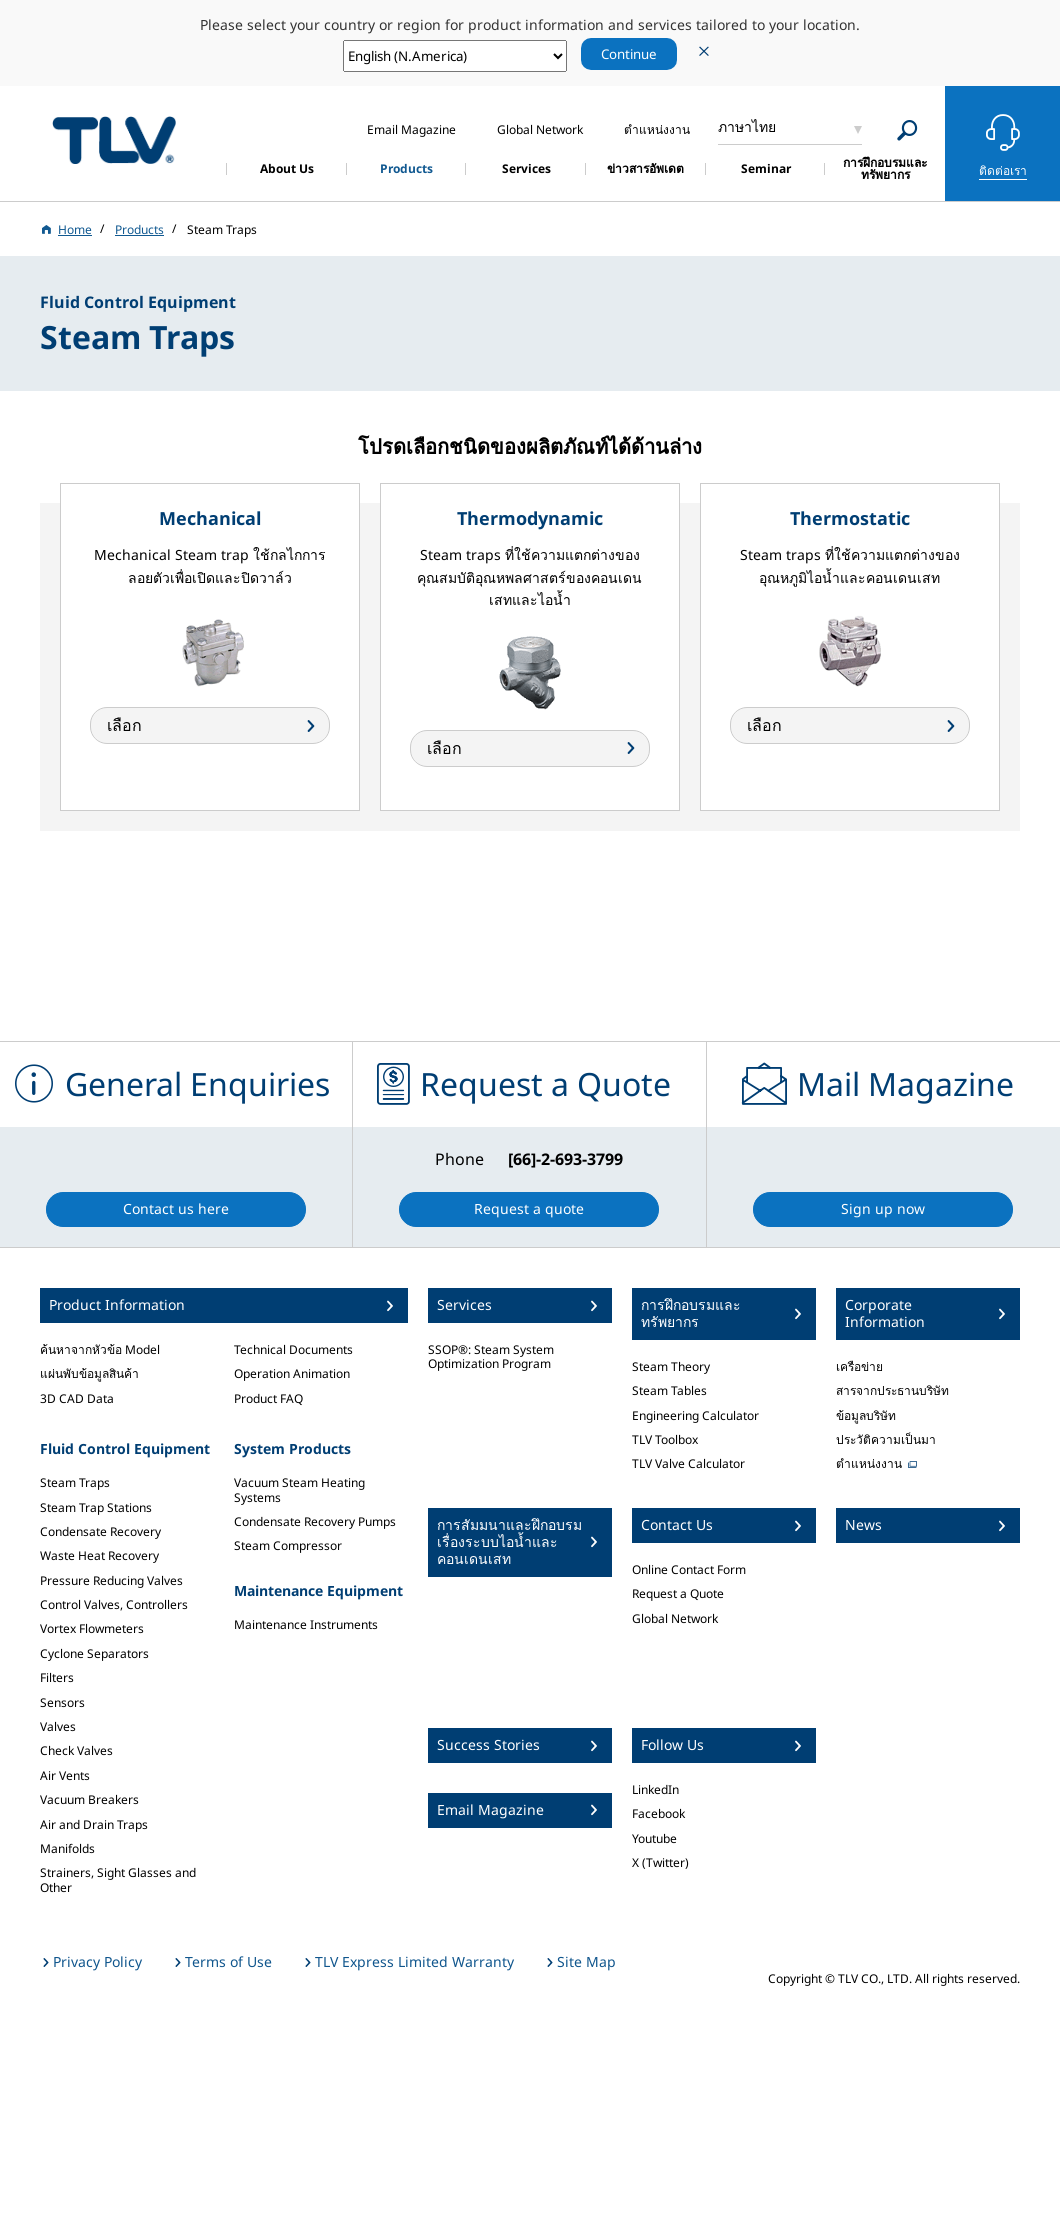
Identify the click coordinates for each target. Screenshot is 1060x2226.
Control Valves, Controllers (114, 1604)
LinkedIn (655, 1789)
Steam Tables (669, 1390)
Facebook (658, 1813)
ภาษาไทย (747, 126)
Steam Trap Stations (96, 1507)
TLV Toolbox (665, 1439)
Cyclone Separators (94, 1653)
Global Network (675, 1618)
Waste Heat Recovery (99, 1555)
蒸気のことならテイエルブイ (114, 140)
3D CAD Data (77, 1398)
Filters (57, 1677)
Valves (58, 1726)
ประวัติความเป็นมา (886, 1439)
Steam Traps (75, 1482)
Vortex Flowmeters (92, 1628)
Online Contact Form (689, 1569)
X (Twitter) (660, 1862)
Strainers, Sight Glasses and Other (118, 1879)
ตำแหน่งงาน (869, 1463)
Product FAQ (268, 1398)
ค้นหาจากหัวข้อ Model (100, 1349)
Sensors (62, 1702)
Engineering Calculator (695, 1415)
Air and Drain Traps (94, 1824)
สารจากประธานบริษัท (892, 1390)
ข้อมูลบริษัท (866, 1415)
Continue (629, 54)
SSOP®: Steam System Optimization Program (491, 1356)
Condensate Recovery (100, 1531)
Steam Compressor (288, 1545)
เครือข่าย (859, 1366)
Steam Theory (671, 1366)
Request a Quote (678, 1593)
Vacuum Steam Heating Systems (299, 1489)
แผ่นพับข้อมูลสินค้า (89, 1373)
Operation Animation (292, 1373)
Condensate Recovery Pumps (315, 1521)
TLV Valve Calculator (688, 1463)
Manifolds (67, 1848)
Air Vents (65, 1775)
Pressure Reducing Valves (111, 1580)
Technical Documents (293, 1349)
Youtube (654, 1838)
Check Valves (76, 1750)
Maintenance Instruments (306, 1624)
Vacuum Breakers (89, 1799)
